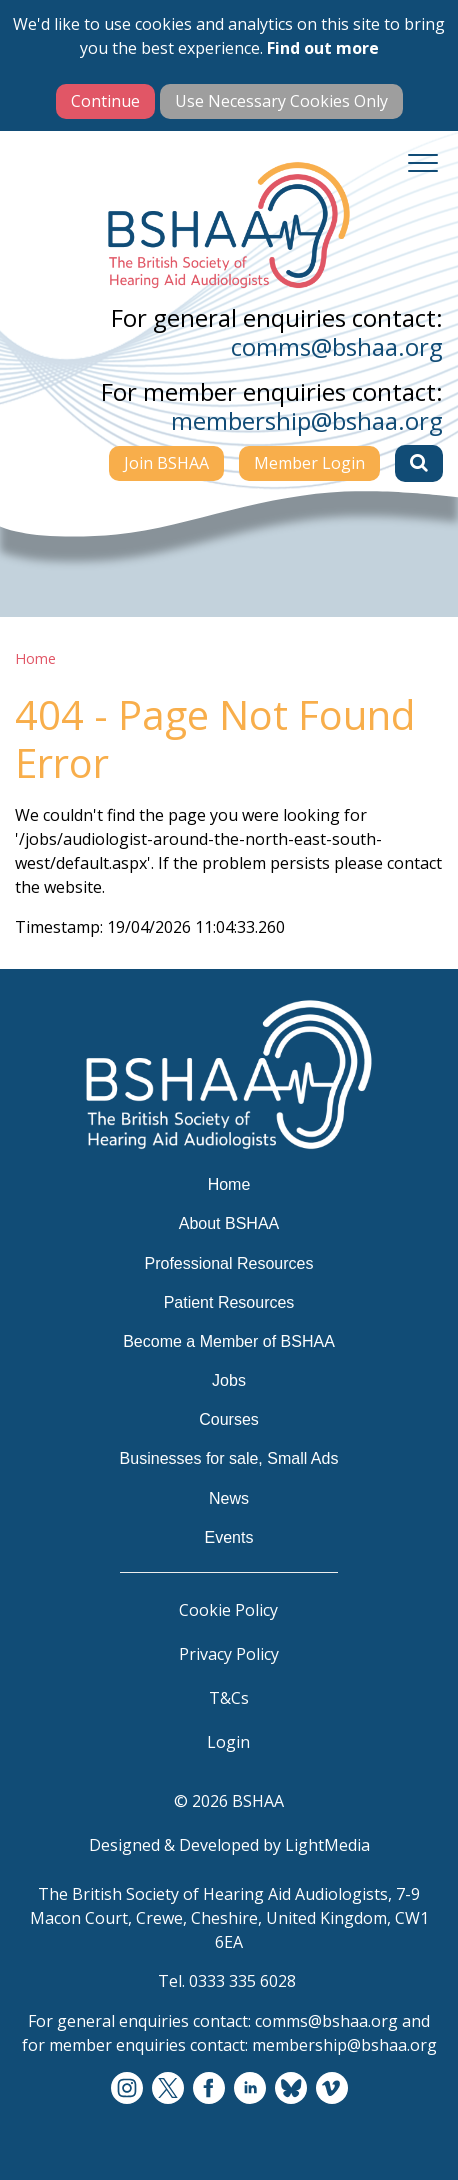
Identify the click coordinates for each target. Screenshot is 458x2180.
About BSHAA (229, 1223)
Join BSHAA (166, 463)
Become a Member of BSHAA (229, 1341)
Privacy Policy (229, 1654)
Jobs (229, 1380)
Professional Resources (229, 1263)
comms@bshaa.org (337, 346)
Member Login (309, 463)
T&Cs (229, 1698)
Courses (229, 1419)
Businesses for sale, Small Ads (229, 1458)
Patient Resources (229, 1302)
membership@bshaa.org (307, 420)
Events (229, 1537)
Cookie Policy (228, 1610)
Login (228, 1742)
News (229, 1498)
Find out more (323, 48)
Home (35, 658)
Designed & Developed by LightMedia (229, 1845)
